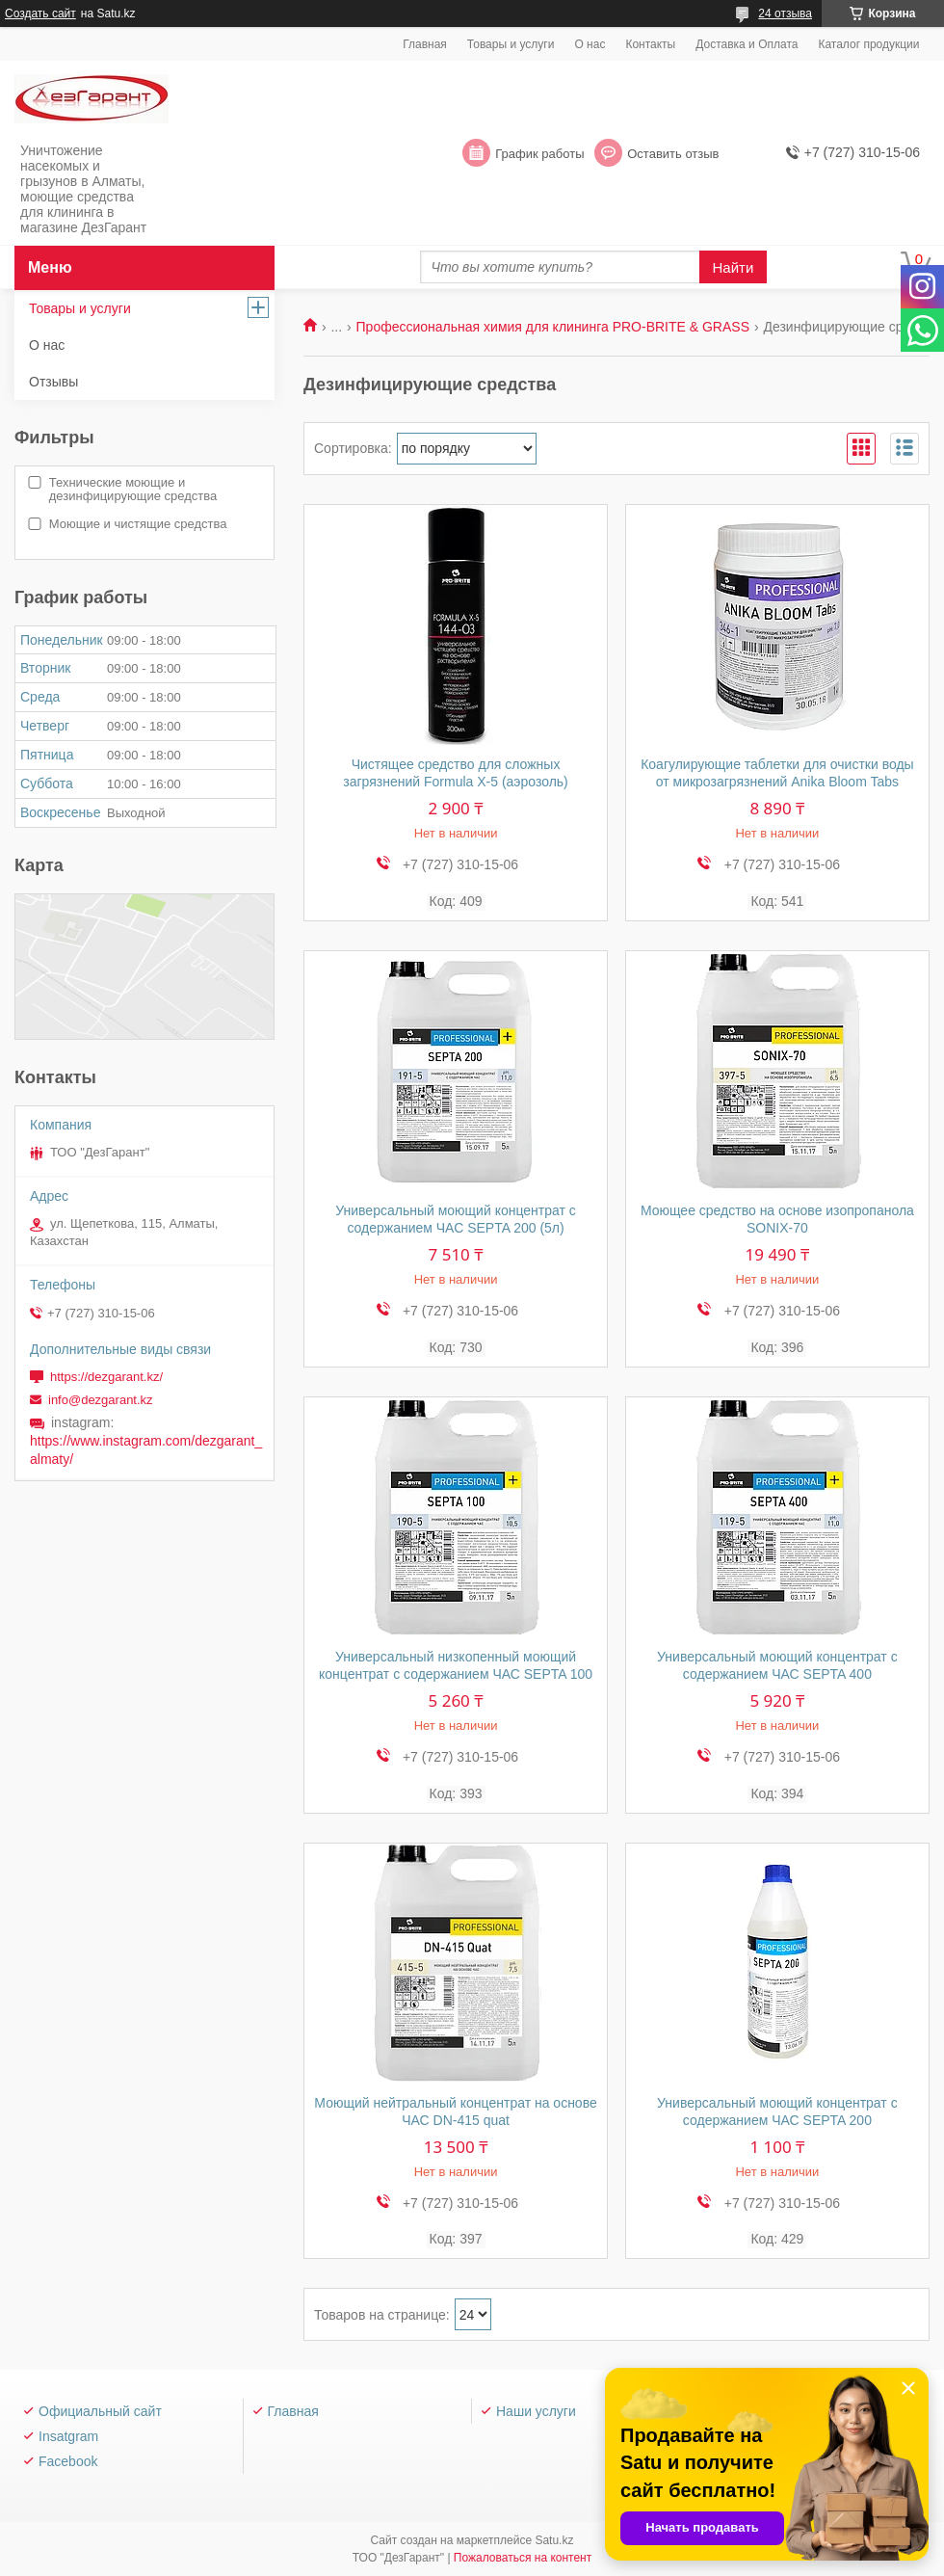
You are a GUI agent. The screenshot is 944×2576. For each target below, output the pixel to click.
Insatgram (68, 2436)
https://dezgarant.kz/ (106, 1376)
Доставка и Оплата (746, 44)
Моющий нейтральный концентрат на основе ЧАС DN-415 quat (455, 2111)
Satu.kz (554, 2540)
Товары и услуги (511, 44)
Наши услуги (536, 2411)
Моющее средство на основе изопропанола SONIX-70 (777, 1219)
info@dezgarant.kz (100, 1400)
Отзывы (53, 381)
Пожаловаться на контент (522, 2557)
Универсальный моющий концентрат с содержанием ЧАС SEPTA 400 (777, 1665)
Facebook (68, 2461)
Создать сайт (40, 13)
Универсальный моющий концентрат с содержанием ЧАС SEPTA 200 (777, 2111)
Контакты (650, 44)
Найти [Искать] (733, 267)
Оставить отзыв (673, 153)
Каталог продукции (868, 44)
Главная (425, 44)
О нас (589, 44)
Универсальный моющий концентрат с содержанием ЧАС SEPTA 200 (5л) (455, 1219)
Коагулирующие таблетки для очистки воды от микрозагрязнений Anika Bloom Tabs (777, 773)
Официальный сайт (100, 2411)
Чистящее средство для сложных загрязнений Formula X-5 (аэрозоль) (455, 773)
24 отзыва (785, 13)
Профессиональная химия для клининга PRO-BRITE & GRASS (552, 326)
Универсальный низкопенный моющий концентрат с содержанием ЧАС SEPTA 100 (455, 1665)
